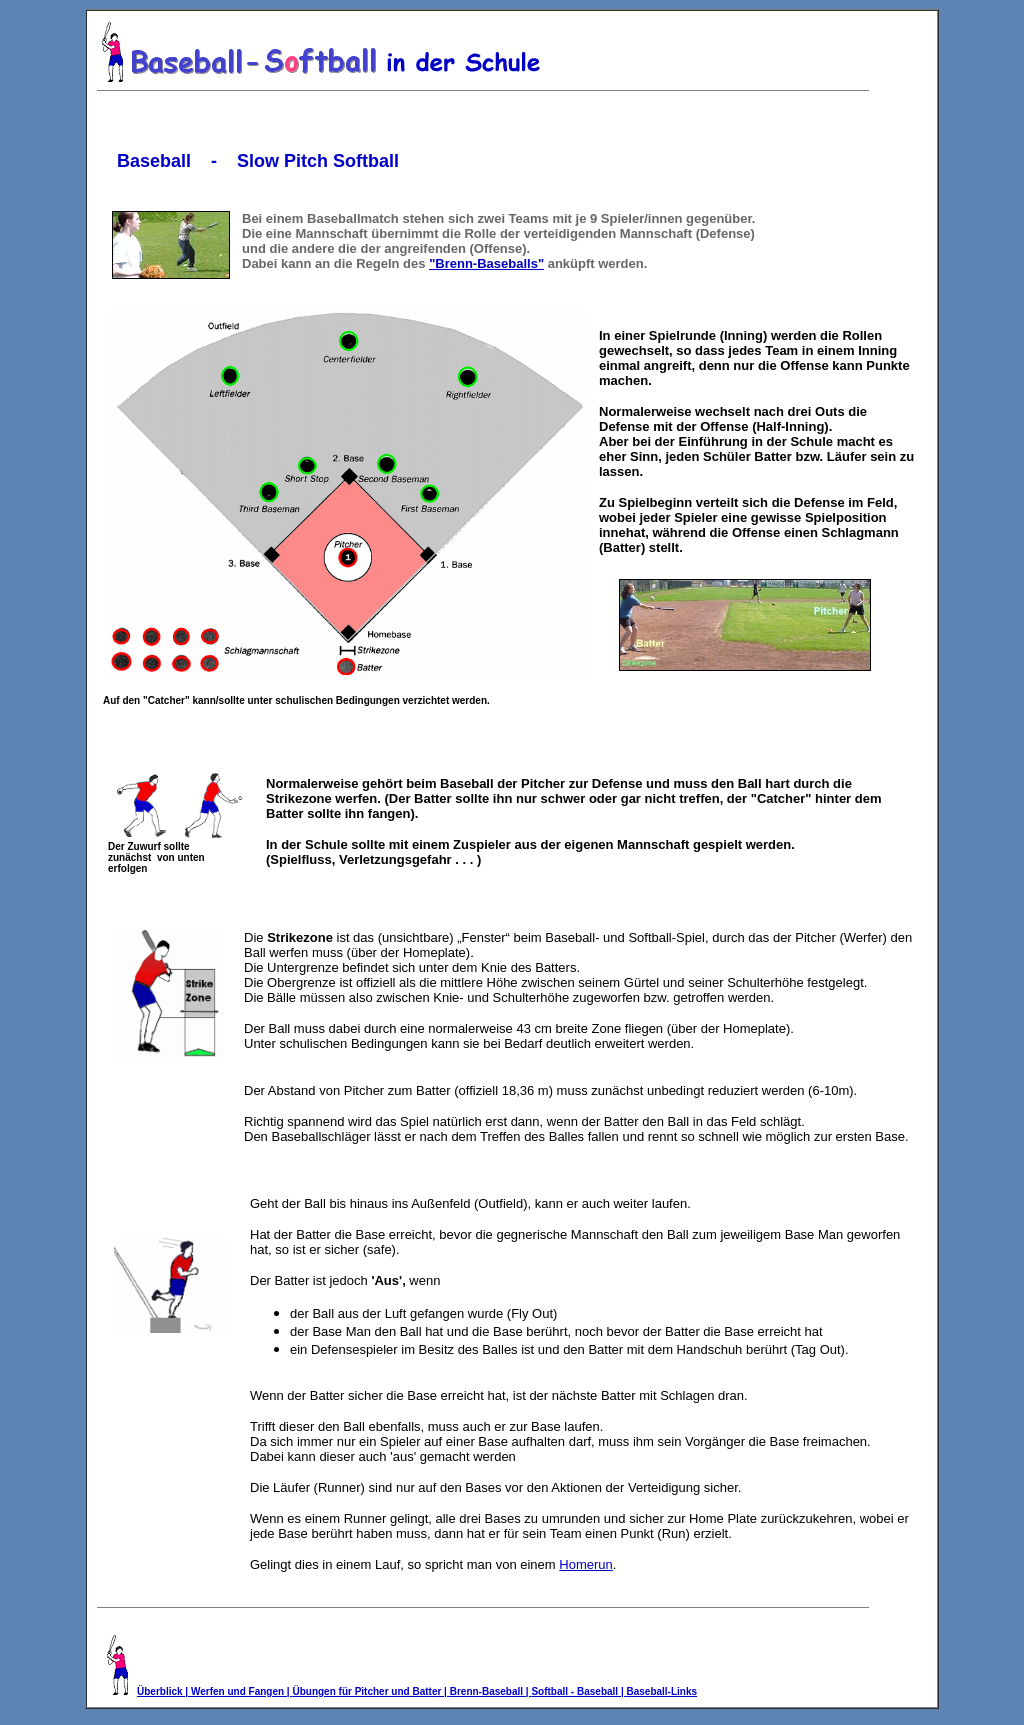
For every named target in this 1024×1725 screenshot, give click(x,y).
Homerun (585, 1564)
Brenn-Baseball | (491, 1691)
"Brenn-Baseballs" (486, 263)
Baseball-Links (661, 1691)
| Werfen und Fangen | (238, 1691)
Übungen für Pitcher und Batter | (370, 1691)
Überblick (161, 1691)
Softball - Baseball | (578, 1691)
